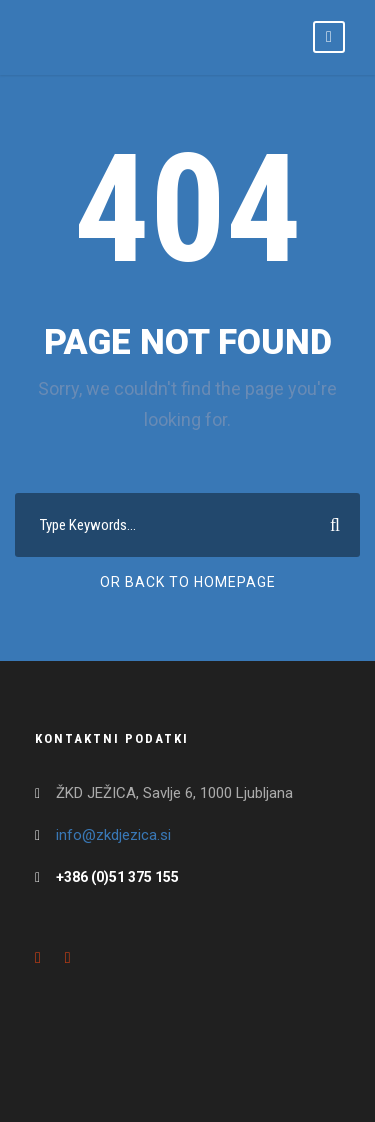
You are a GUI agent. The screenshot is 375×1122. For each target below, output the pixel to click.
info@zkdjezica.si (113, 835)
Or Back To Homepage (188, 582)
